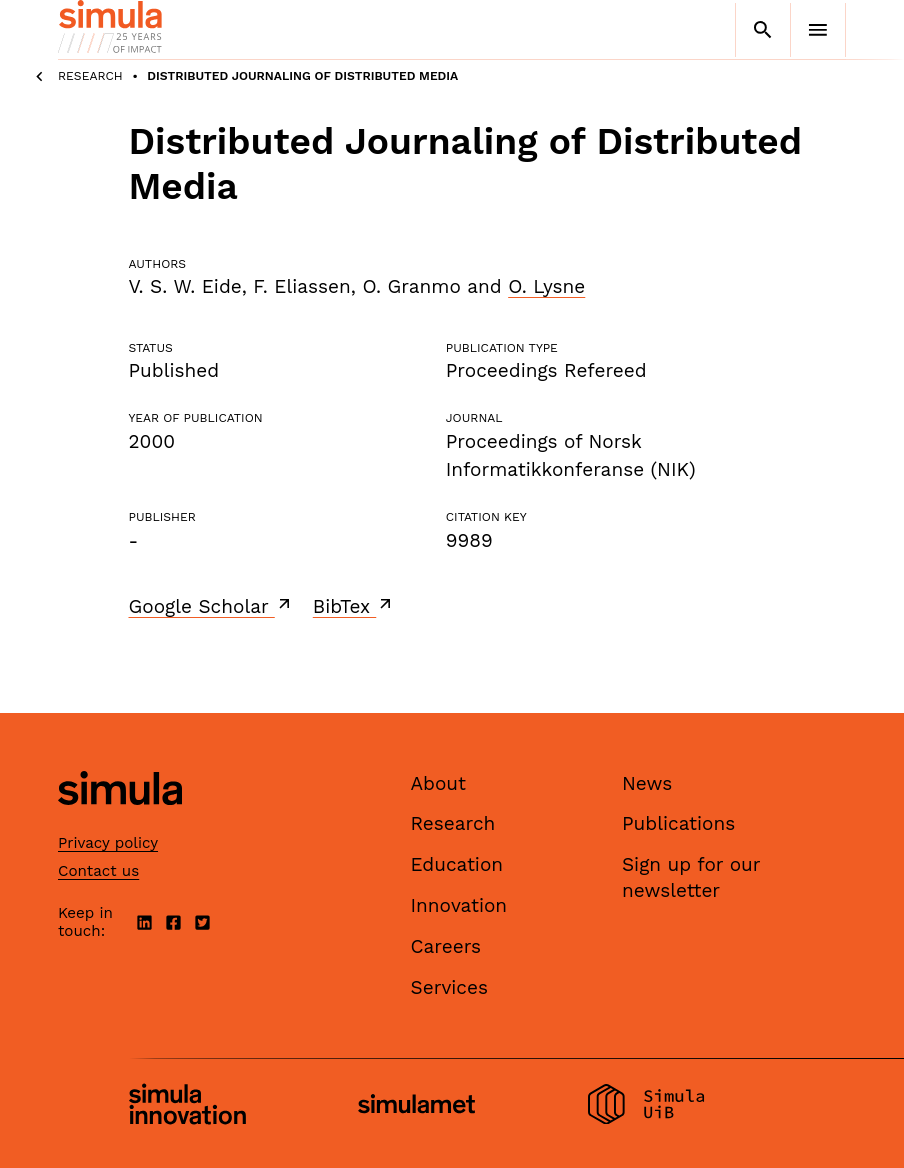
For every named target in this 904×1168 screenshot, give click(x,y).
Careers (446, 946)
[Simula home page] (120, 821)
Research (90, 76)
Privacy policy (108, 843)
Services (449, 987)
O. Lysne (546, 286)
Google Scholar (211, 606)
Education (457, 864)
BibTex (354, 606)
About (439, 783)
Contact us (98, 871)
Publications (678, 823)
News (647, 783)
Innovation (459, 905)
